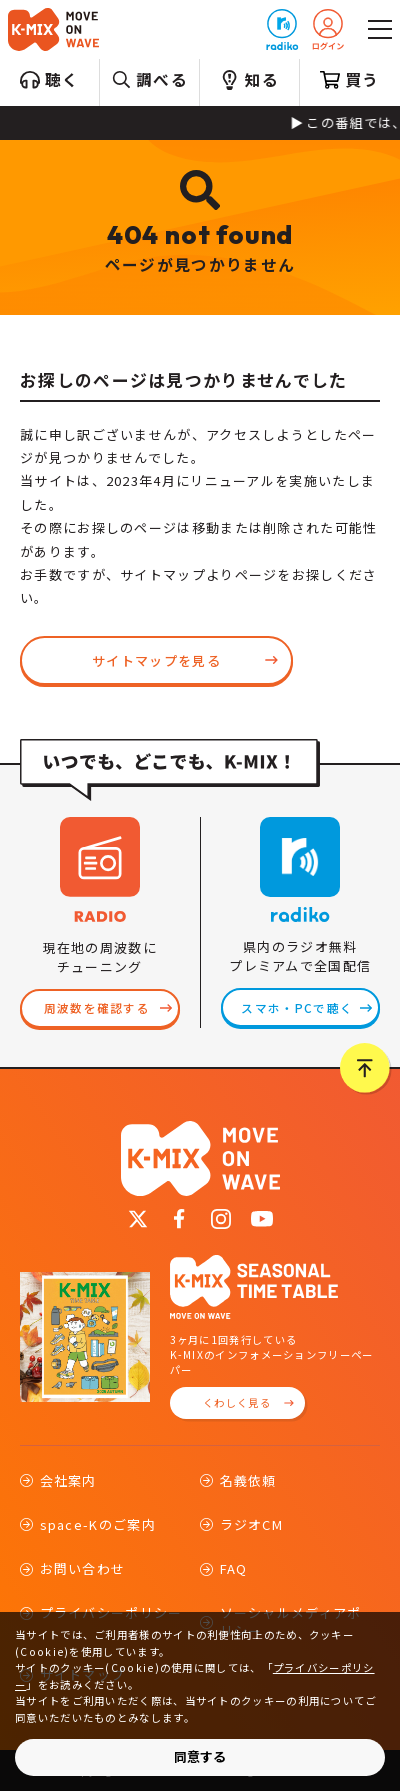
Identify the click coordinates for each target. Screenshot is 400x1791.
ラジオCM (252, 1524)
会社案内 (68, 1480)
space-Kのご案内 (98, 1524)
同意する (200, 1756)
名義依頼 (248, 1480)
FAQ (234, 1568)
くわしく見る (237, 1402)
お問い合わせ (83, 1568)
